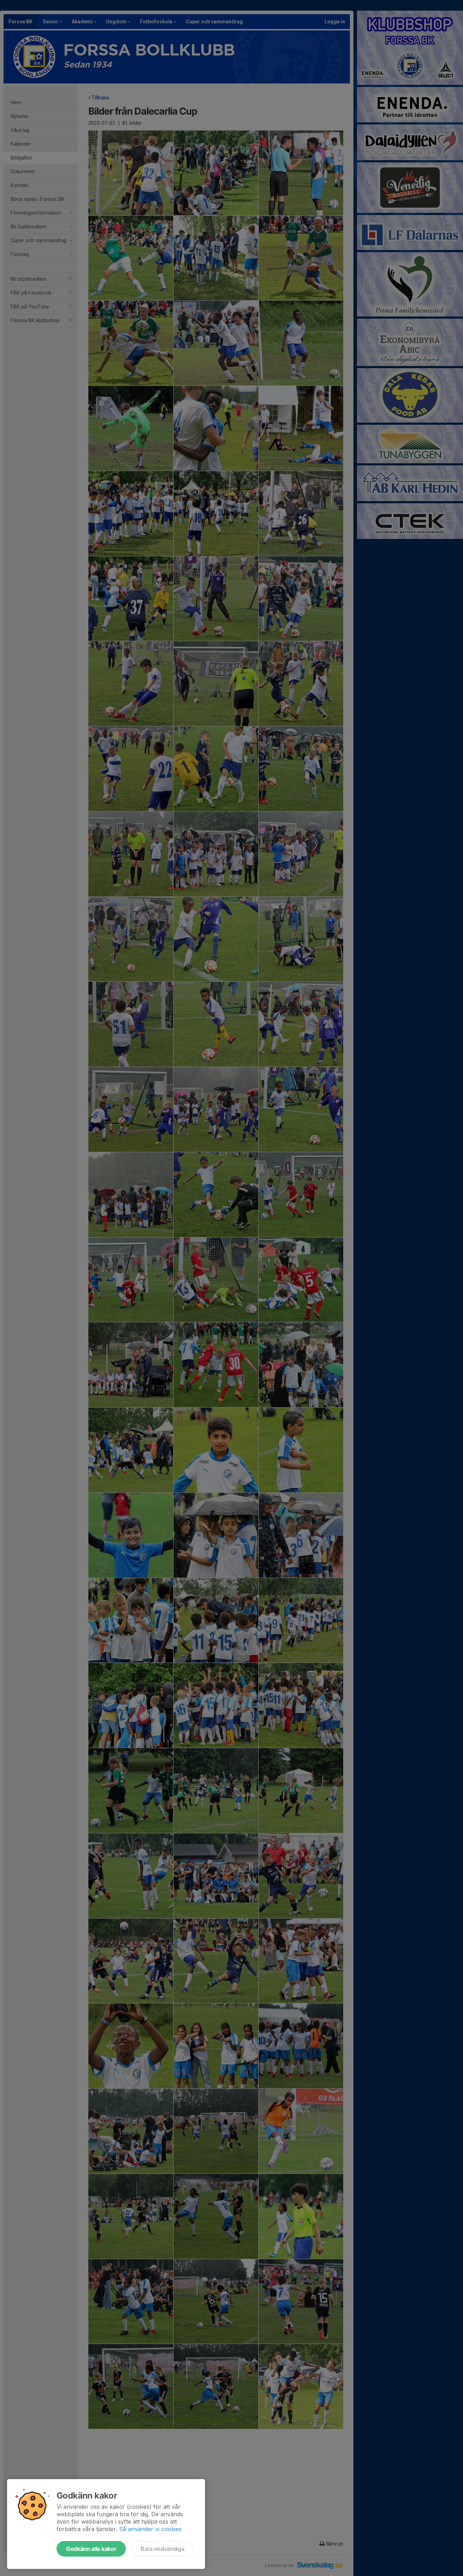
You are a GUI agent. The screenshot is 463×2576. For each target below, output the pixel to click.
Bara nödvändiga (162, 2548)
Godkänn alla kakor (91, 2548)
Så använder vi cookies (150, 2529)
